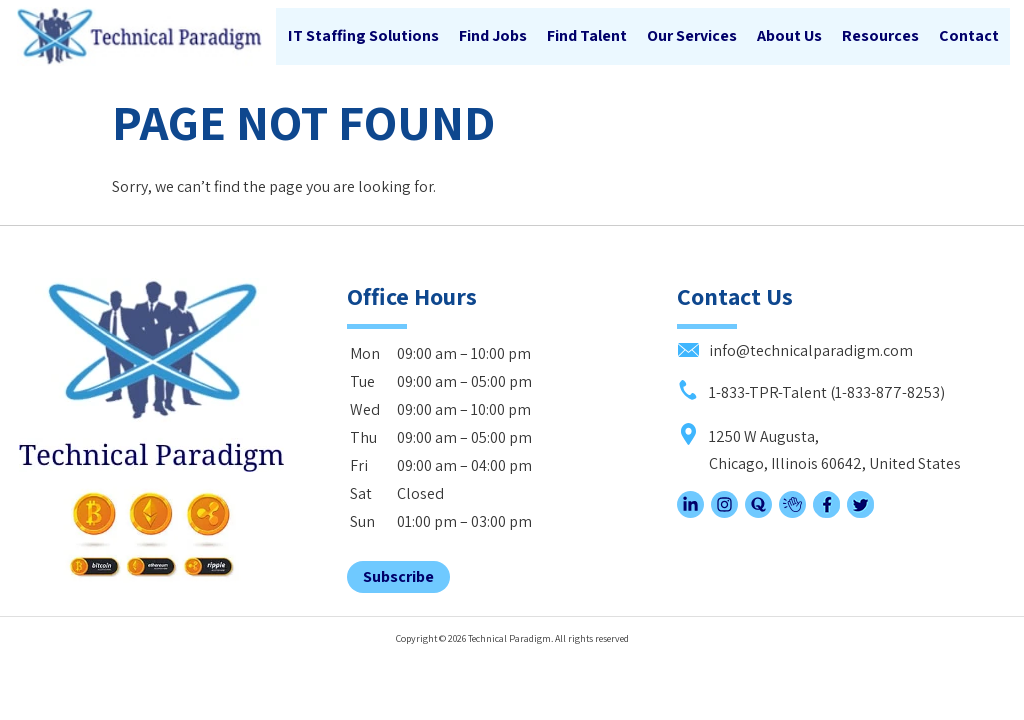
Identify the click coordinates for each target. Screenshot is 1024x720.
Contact (968, 36)
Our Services (691, 36)
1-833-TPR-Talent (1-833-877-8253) (811, 378)
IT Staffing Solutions (362, 36)
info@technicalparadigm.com (795, 337)
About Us (788, 36)
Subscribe (398, 563)
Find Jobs (492, 36)
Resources (879, 36)
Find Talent (586, 36)
